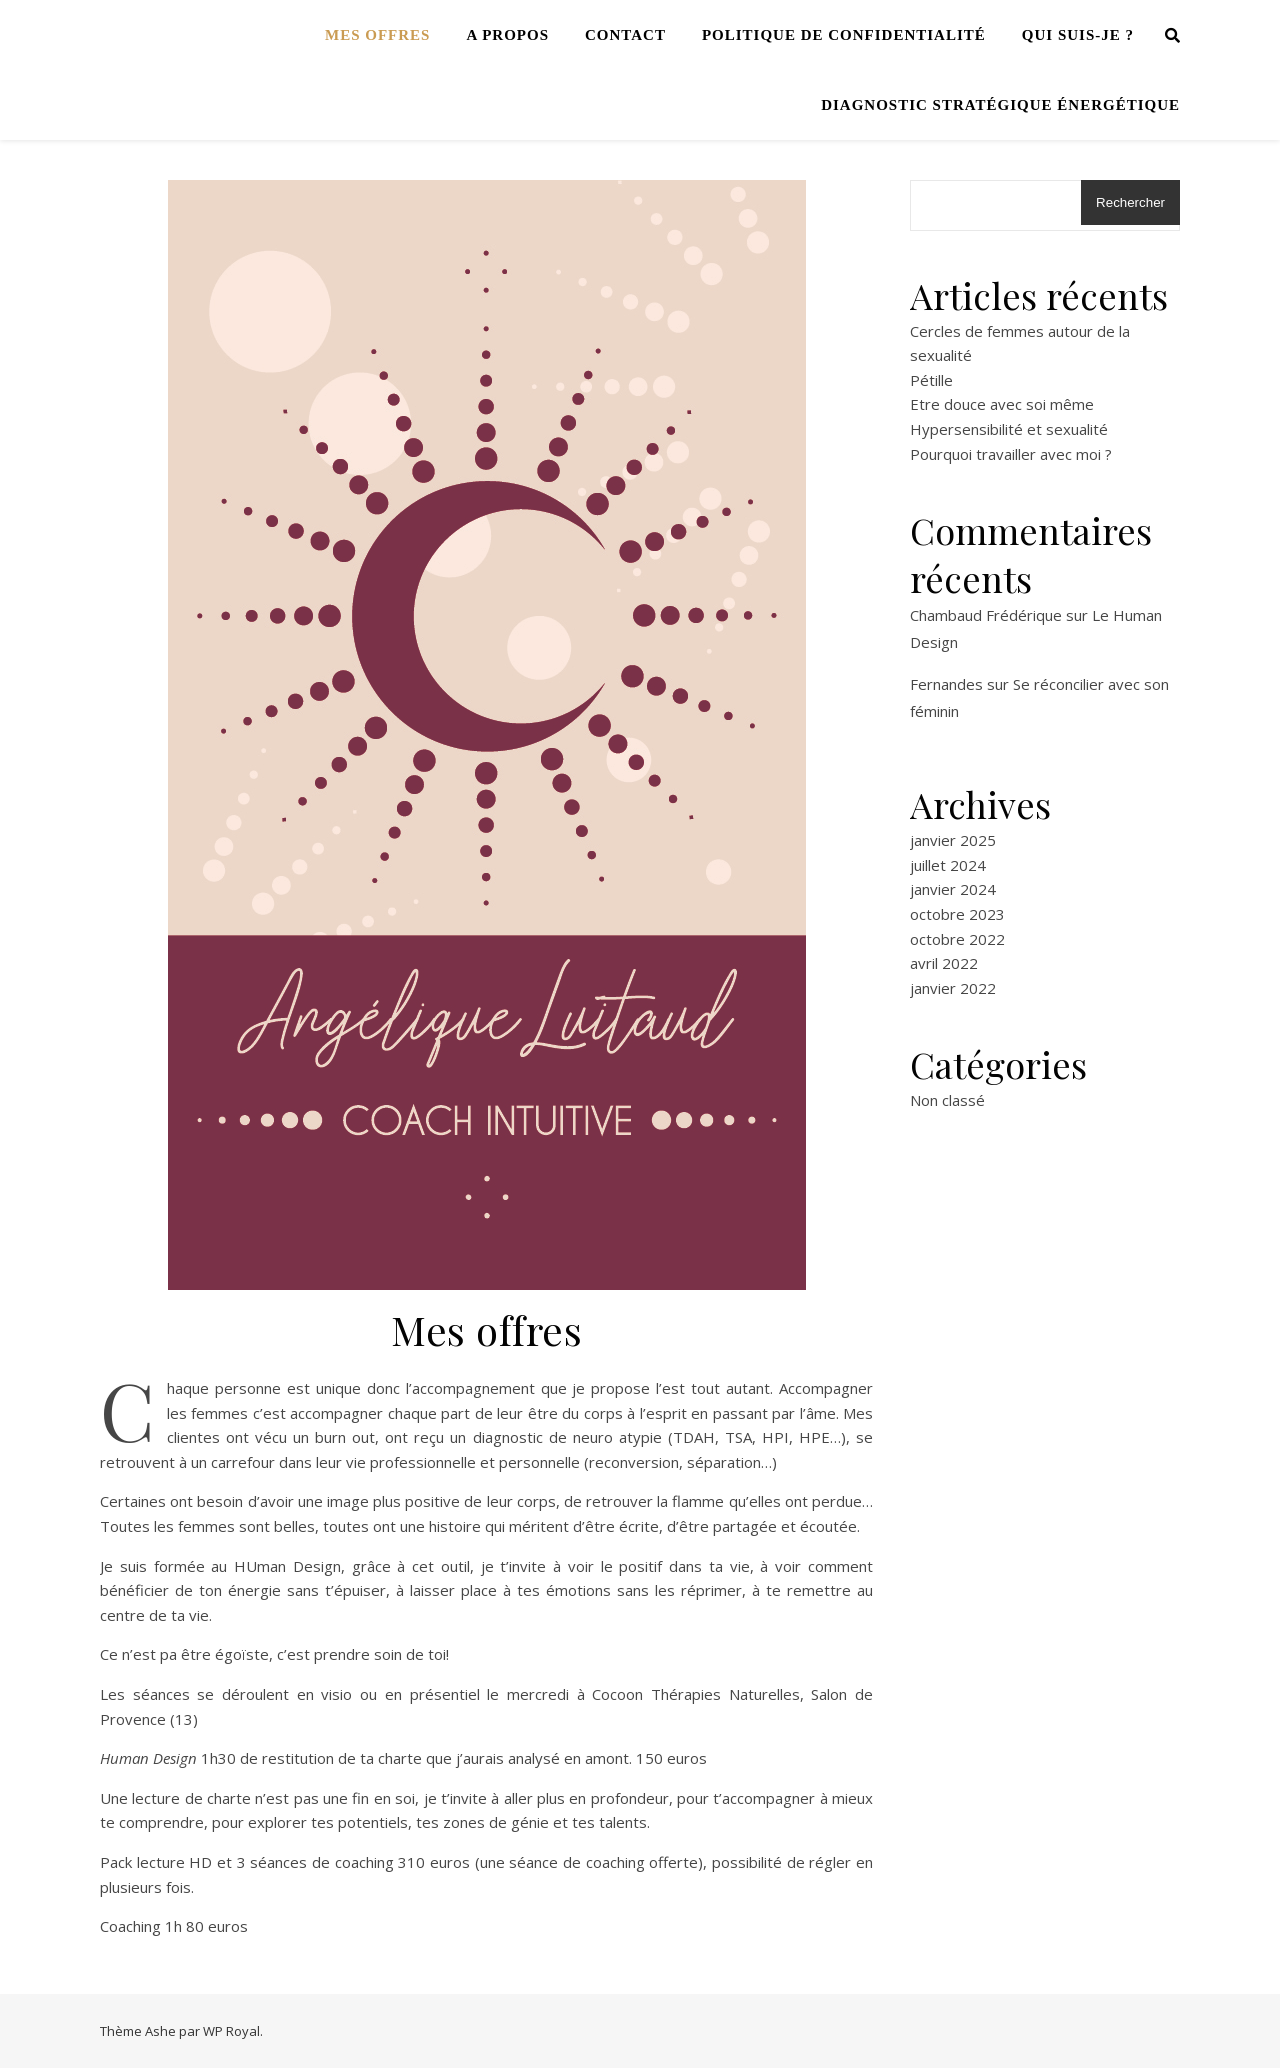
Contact (625, 35)
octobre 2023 (957, 914)
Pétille (931, 380)
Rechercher (1130, 202)
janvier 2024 (953, 889)
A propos (507, 35)
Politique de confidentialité (844, 35)
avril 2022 (944, 963)
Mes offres (377, 35)
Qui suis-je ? (1078, 35)
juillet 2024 (948, 865)
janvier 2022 (953, 988)
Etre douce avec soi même (1002, 404)
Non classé (947, 1100)
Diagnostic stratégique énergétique (1000, 105)
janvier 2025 (953, 840)
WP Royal (231, 2031)
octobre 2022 (957, 939)
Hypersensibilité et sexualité (1009, 429)
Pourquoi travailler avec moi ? (1011, 454)
